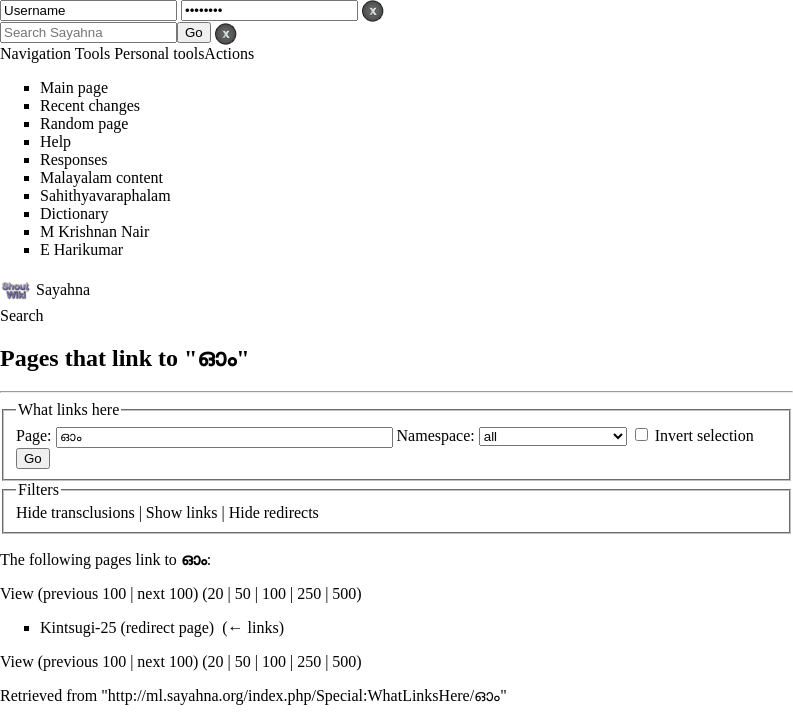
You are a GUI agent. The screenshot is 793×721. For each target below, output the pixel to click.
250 (309, 593)
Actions (229, 53)
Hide (31, 512)
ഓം (194, 559)
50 (243, 593)
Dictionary (74, 213)
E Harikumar (81, 249)
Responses (74, 159)
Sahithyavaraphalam (105, 195)
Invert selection (704, 435)
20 (216, 593)
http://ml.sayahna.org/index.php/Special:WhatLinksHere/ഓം (304, 695)
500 (344, 593)
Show (164, 512)
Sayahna (63, 288)
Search (22, 315)
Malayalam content (101, 177)
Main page (74, 87)
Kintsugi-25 (78, 627)
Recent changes (90, 105)
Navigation (35, 53)
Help (55, 141)
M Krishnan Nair (94, 231)
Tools (92, 53)
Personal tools (159, 53)
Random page (84, 123)
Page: (34, 435)
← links (253, 627)
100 (274, 593)
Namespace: (436, 435)
